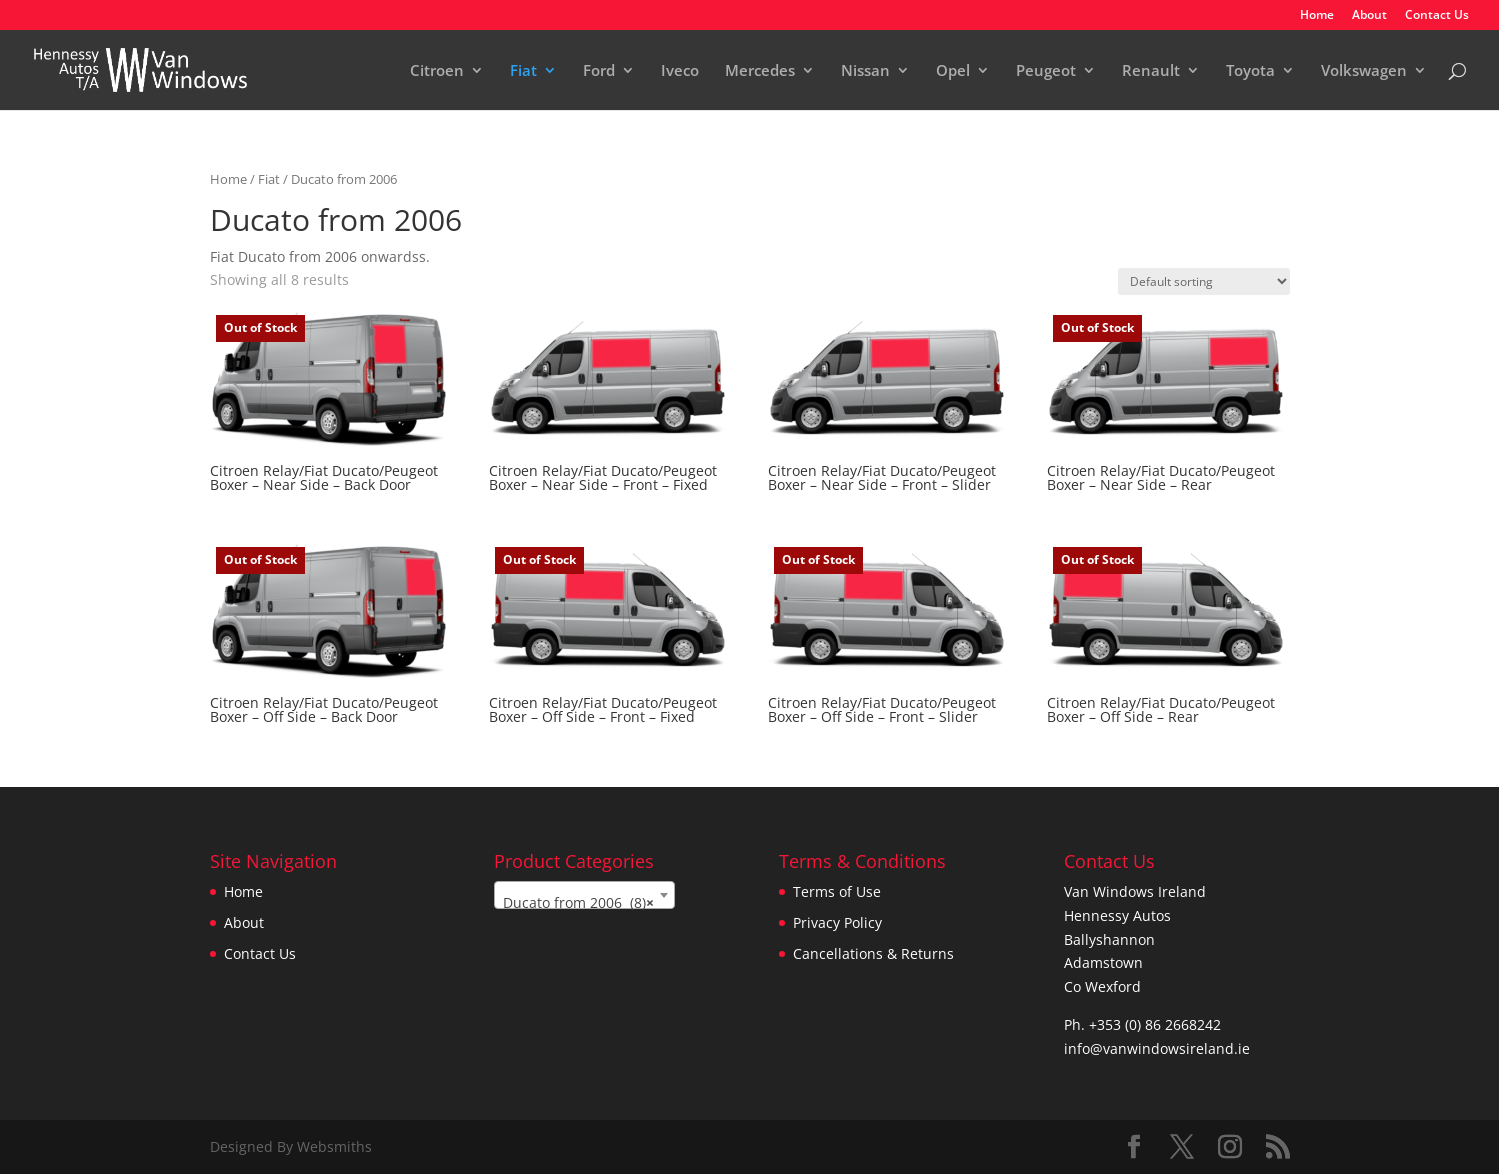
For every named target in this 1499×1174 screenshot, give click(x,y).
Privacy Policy (837, 922)
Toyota (1250, 71)
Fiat (523, 71)
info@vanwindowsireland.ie (1157, 1048)
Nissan (865, 71)
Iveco (680, 71)
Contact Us (1437, 16)
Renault (1151, 71)
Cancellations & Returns (873, 953)
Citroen (437, 71)
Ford (599, 71)
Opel (953, 71)
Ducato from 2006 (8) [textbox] (578, 903)
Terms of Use (837, 891)
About (1369, 16)
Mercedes (760, 71)
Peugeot (1046, 71)
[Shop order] (1204, 281)
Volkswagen (1364, 71)
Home (1317, 16)
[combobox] (584, 895)
